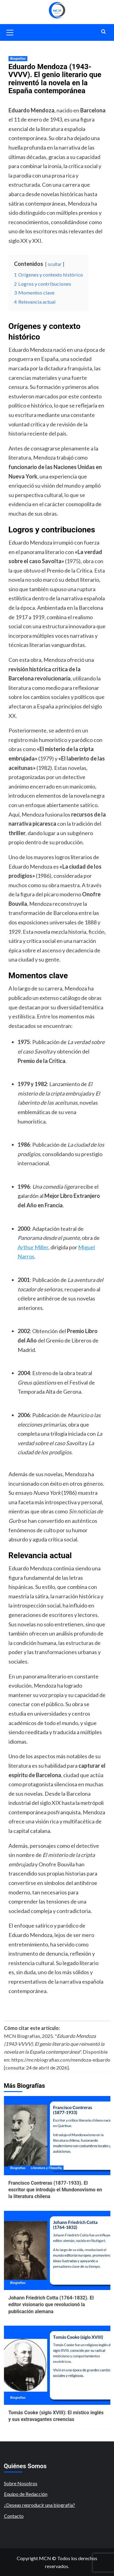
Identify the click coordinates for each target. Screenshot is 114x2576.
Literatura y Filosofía (46, 2168)
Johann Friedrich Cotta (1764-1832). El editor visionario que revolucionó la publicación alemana (51, 2304)
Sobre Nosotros (20, 2483)
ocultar (55, 264)
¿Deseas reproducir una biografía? (39, 2505)
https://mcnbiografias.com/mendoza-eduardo (60, 2060)
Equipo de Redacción (25, 2494)
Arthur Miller (33, 1247)
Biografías (18, 59)
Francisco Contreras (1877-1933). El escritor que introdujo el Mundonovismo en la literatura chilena (55, 2190)
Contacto (14, 2516)
